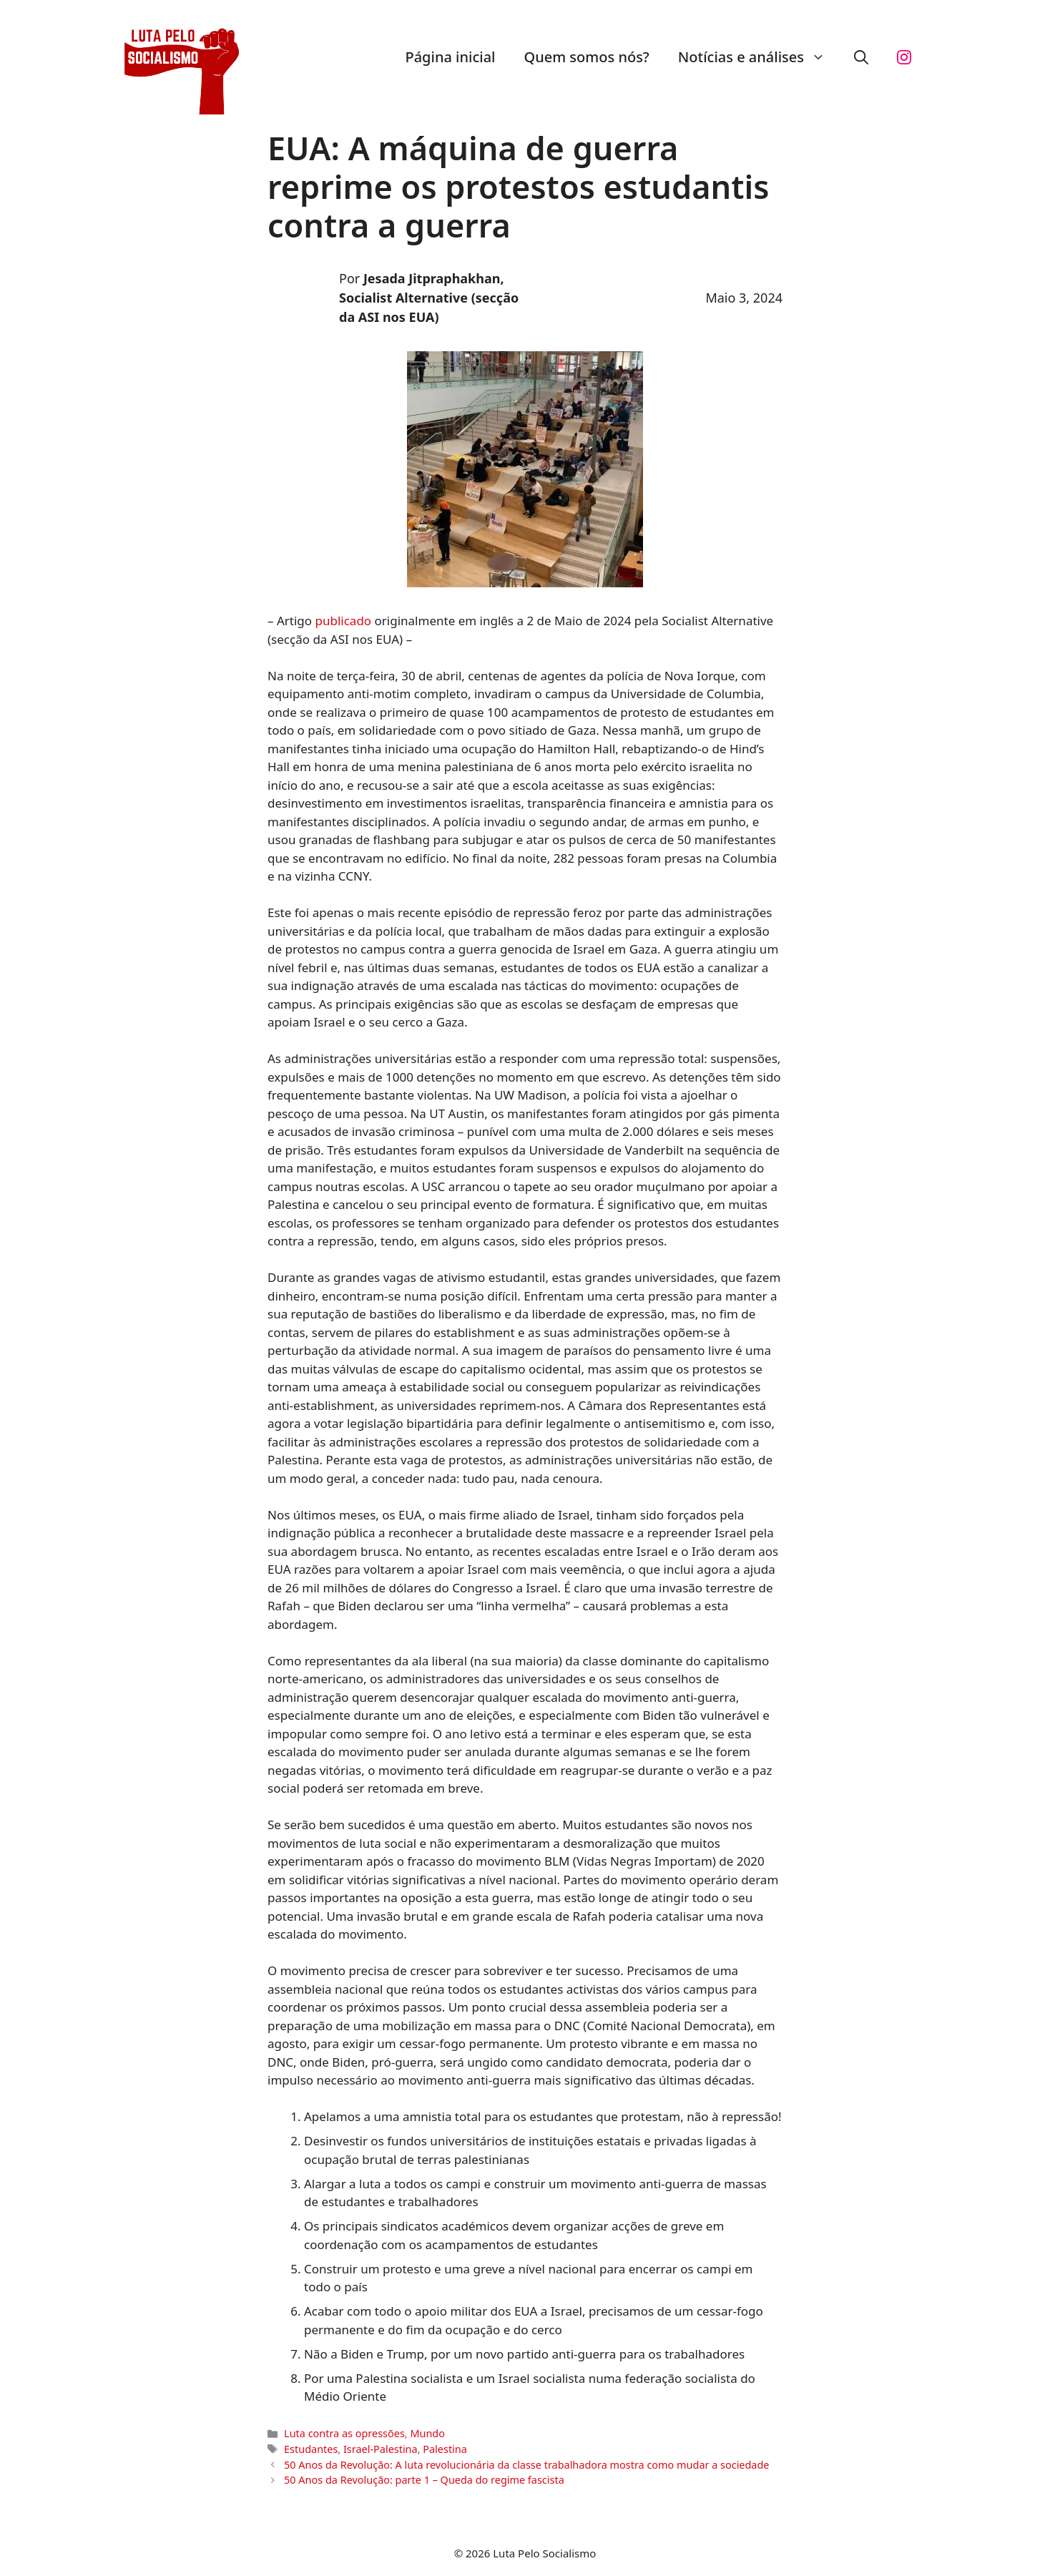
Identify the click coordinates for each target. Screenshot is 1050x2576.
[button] (861, 57)
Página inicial (450, 57)
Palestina (445, 2449)
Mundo (427, 2433)
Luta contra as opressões (344, 2433)
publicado (343, 620)
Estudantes (311, 2449)
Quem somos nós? (586, 57)
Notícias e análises (759, 57)
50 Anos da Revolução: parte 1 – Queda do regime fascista (424, 2480)
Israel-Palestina (380, 2449)
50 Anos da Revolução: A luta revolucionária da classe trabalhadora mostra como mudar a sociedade (526, 2465)
